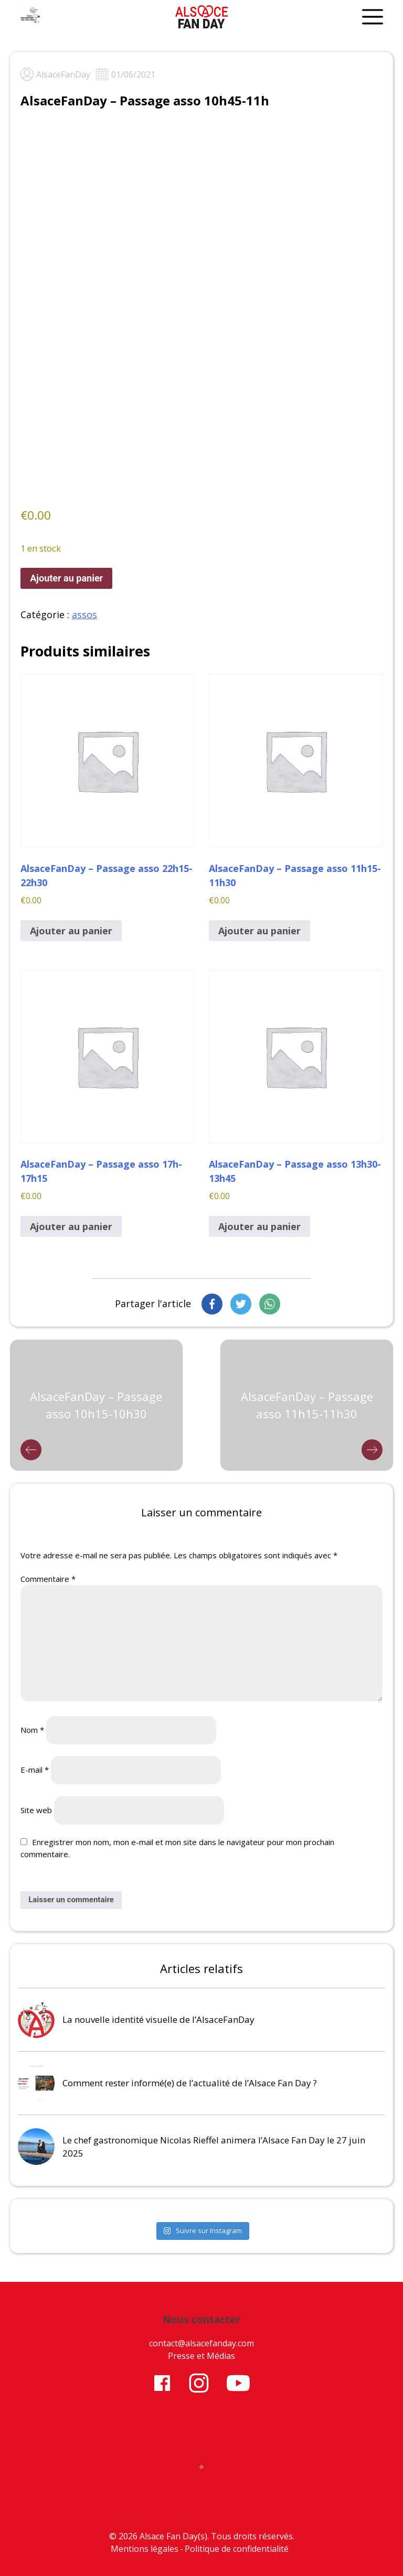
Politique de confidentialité (237, 2549)
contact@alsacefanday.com (201, 2343)
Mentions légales (144, 2549)
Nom (32, 1729)
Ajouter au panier (66, 578)
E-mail (34, 1769)
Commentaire (48, 1578)
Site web (36, 1810)
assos (84, 614)
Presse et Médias (201, 2356)
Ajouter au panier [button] (71, 930)
